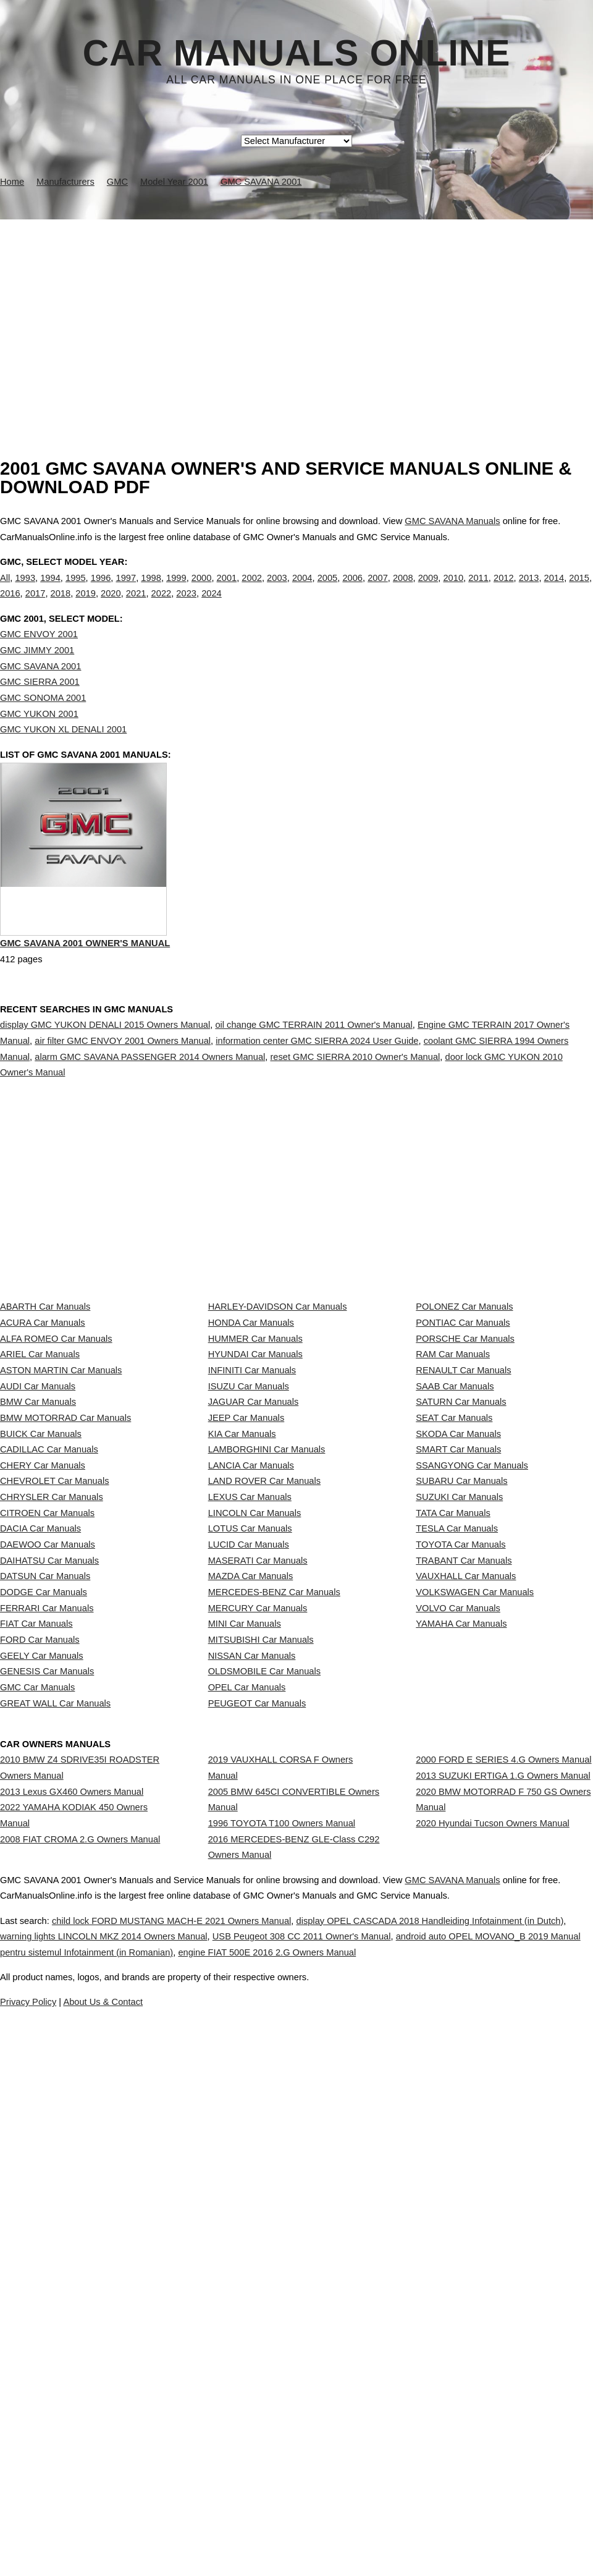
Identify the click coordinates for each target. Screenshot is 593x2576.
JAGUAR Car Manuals (253, 1578)
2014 (554, 590)
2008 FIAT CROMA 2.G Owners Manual (80, 2290)
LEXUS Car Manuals (250, 1742)
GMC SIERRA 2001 (40, 707)
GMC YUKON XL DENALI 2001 (63, 755)
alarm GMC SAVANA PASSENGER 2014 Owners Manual (150, 1109)
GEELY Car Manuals (41, 2016)
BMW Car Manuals (38, 1578)
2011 (478, 590)
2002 (252, 590)
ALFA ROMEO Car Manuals (56, 1469)
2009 (428, 590)
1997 (126, 590)
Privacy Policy (246, 2531)
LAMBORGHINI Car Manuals (267, 1660)
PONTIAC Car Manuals (463, 1441)
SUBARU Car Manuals (461, 1715)
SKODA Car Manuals (458, 1633)
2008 (403, 590)
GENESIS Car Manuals (47, 2043)
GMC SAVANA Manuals (452, 521)
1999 (176, 590)
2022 (161, 606)
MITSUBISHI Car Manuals (261, 1988)
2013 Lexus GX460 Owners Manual (71, 2219)
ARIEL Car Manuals (40, 1496)
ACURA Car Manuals (42, 1441)
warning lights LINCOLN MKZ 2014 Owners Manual (171, 2465)
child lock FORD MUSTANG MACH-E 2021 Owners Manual (195, 2449)
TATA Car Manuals (453, 1769)
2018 (61, 606)
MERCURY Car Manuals (258, 1934)
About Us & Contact (333, 2531)
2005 (328, 590)
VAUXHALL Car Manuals (466, 1879)
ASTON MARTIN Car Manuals (61, 1523)
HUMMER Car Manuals (255, 1469)
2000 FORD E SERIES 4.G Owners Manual (503, 2176)
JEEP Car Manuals (246, 1606)
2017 (35, 606)
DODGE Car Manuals (43, 1907)
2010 (453, 590)
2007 (378, 590)
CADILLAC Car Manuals (49, 1660)
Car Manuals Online (297, 53)
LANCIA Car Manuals (251, 1688)
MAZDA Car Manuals (250, 1879)
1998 (151, 590)
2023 (186, 606)
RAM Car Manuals (453, 1496)
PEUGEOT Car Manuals (257, 2098)
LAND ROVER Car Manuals (264, 1715)
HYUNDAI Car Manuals (255, 1496)
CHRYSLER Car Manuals (51, 1742)
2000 (201, 590)
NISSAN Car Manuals (252, 2016)
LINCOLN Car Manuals (254, 1769)
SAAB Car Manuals (455, 1551)
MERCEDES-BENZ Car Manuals (274, 1907)
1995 (75, 590)
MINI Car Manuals (244, 1961)
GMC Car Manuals (37, 2070)
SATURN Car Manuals (461, 1578)
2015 (579, 590)
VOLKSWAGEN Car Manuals (475, 1907)
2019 (85, 606)
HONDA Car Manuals (251, 1441)
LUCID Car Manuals (248, 1824)
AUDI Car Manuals (37, 1551)
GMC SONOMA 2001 (43, 723)
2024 (211, 606)
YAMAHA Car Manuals (461, 1961)
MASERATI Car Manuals (258, 1852)
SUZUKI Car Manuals (459, 1742)
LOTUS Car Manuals (250, 1797)
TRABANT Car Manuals (463, 1852)
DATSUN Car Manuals (45, 1879)
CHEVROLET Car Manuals (54, 1715)
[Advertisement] (296, 312)
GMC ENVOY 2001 (39, 660)
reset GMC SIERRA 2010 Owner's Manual (355, 1109)
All (5, 590)
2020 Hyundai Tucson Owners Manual (492, 2274)
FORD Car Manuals (40, 1988)
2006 (352, 590)
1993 (25, 590)
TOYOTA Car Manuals (460, 1824)
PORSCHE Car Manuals (465, 1469)
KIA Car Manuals (242, 1633)
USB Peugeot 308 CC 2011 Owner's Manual (396, 2465)
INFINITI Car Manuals (252, 1523)
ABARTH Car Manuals (45, 1414)
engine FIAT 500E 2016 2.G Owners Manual (460, 2481)
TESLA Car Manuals (457, 1797)
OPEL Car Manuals (247, 2070)
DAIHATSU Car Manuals (49, 1852)
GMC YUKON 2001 (39, 739)
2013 (529, 590)
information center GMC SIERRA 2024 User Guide (317, 1094)
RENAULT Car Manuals (463, 1523)
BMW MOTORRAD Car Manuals (65, 1606)
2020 (111, 606)
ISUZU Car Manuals (248, 1551)
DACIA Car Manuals (40, 1797)
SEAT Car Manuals (454, 1606)
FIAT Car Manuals (36, 1961)
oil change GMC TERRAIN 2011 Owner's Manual (313, 1078)
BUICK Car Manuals (41, 1633)
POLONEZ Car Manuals (464, 1414)
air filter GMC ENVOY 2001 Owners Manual (123, 1094)
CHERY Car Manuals (42, 1688)
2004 (302, 590)
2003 (277, 590)
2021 (136, 606)
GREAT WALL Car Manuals (55, 2098)
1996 (101, 590)
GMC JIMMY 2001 (37, 675)
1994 (50, 590)
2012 (504, 590)
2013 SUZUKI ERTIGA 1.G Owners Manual (503, 2203)
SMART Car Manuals (458, 1660)
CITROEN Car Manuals (47, 1769)
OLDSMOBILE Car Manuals (264, 2043)
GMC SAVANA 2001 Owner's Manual (85, 999)
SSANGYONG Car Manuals (472, 1688)
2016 (10, 606)
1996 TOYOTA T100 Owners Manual (281, 2263)
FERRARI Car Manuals (47, 1934)
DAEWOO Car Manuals (47, 1824)
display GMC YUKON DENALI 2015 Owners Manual (105, 1078)
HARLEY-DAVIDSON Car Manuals (277, 1414)
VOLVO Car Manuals (458, 1934)
